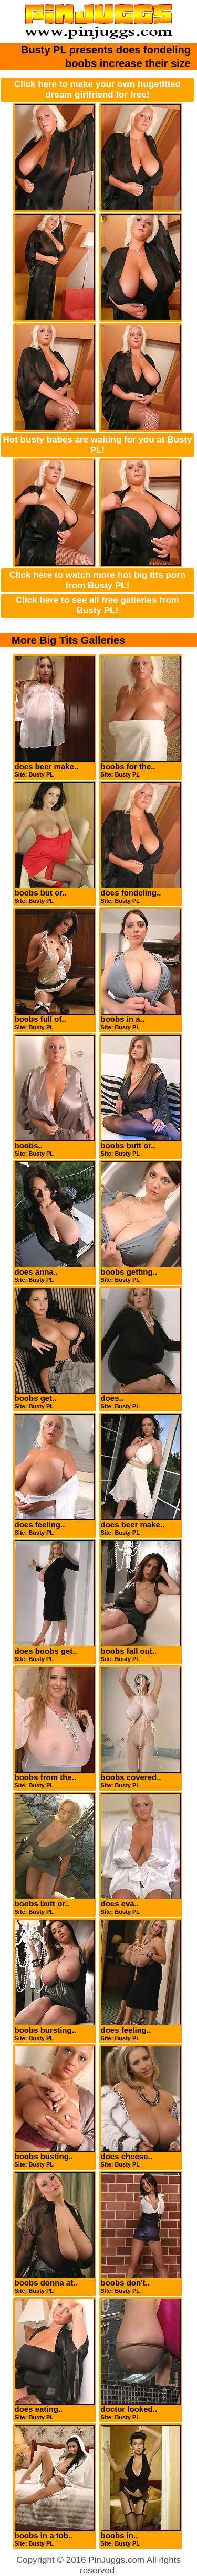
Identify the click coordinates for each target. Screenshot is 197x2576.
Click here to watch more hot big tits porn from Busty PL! (97, 580)
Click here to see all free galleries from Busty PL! (97, 605)
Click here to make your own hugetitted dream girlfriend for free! (97, 89)
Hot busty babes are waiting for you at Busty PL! (97, 445)
